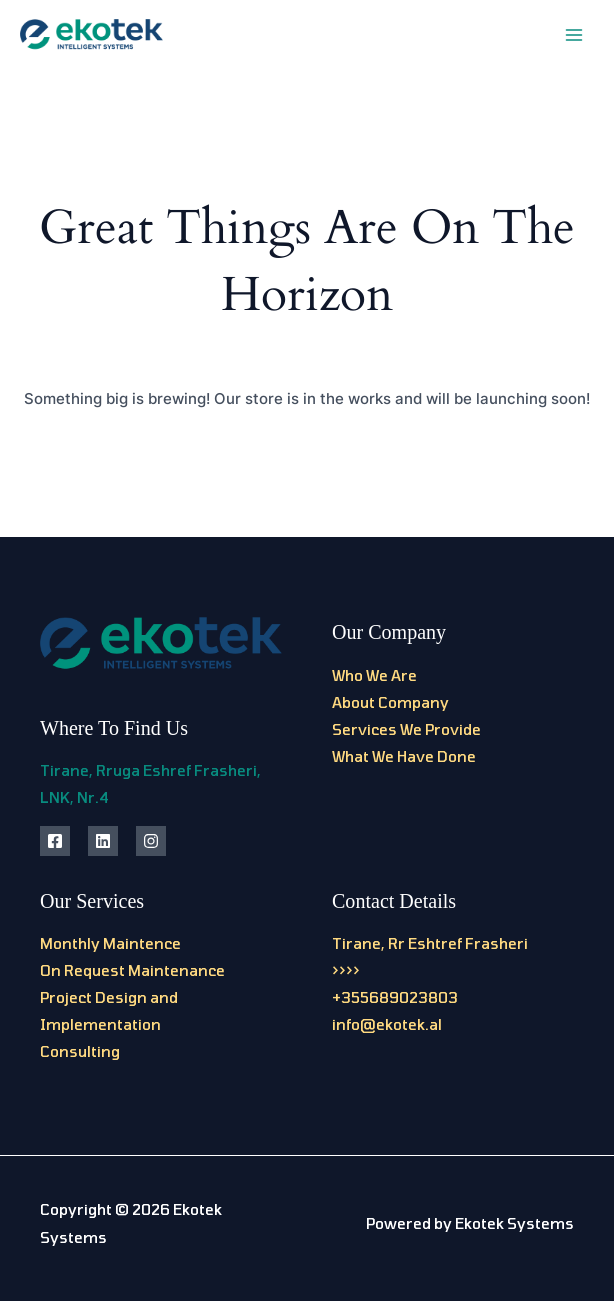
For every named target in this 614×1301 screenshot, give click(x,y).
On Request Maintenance (132, 970)
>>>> (346, 970)
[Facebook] (55, 841)
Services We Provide (406, 729)
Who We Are (374, 675)
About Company (390, 702)
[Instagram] (151, 841)
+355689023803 (395, 997)
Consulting (80, 1051)
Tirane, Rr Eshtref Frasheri (430, 943)
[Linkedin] (103, 841)
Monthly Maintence (110, 943)
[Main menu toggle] (574, 35)
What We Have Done (404, 756)
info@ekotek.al (387, 1024)
